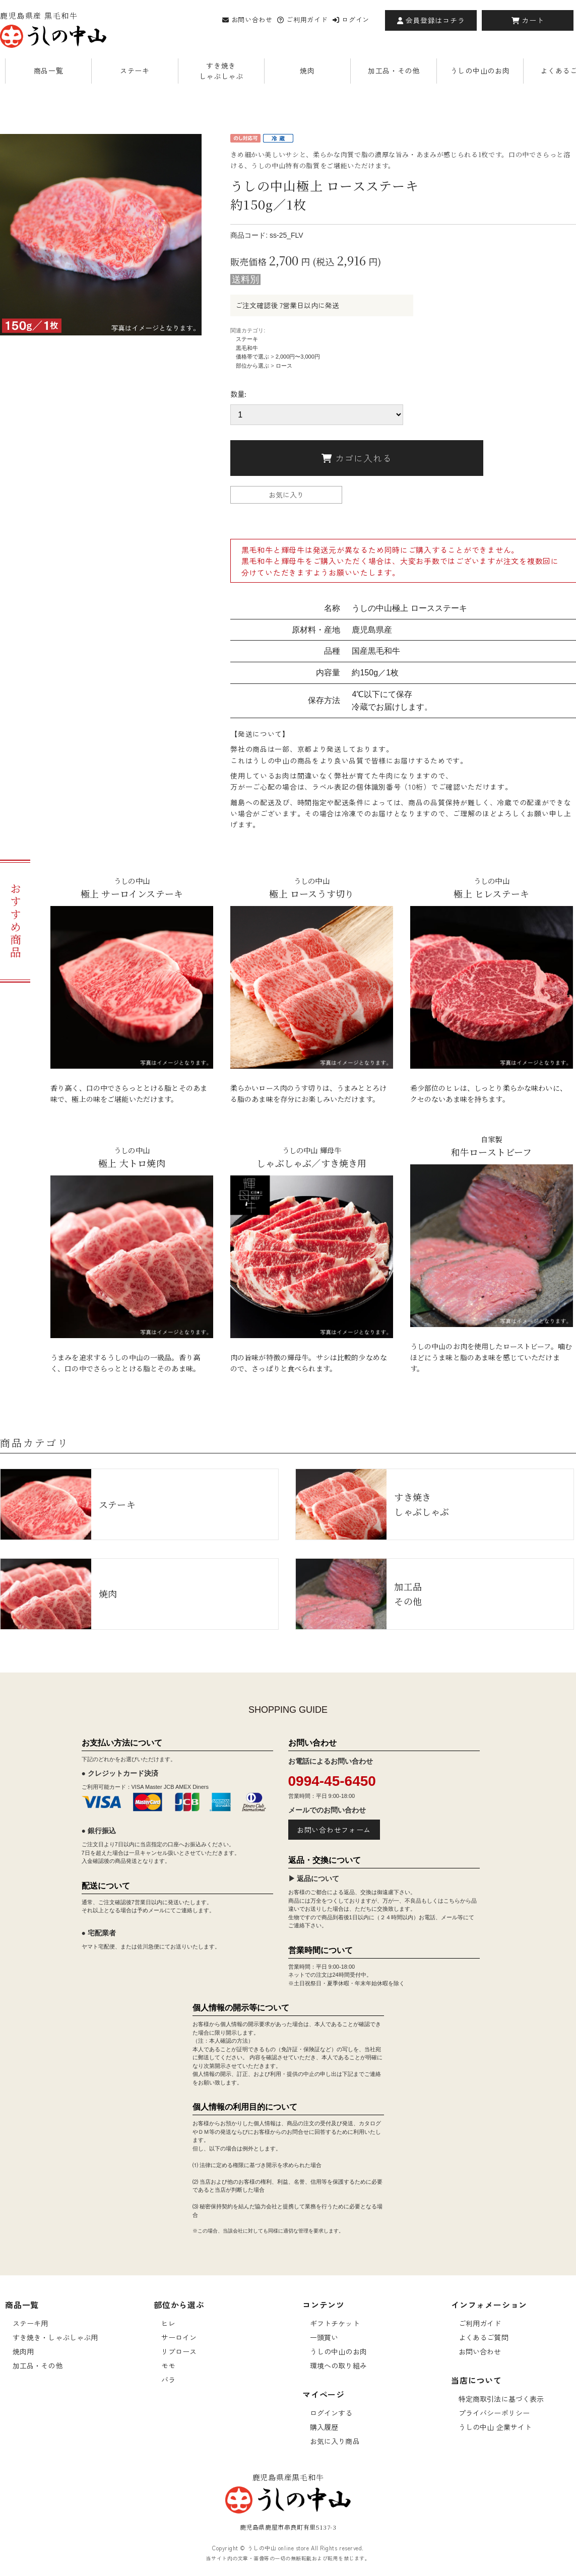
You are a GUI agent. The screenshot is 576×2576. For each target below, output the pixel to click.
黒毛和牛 (247, 348)
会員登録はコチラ (431, 20)
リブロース (179, 2351)
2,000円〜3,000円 (298, 357)
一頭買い (324, 2337)
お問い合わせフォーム (334, 1830)
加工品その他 (359, 1594)
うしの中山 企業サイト (495, 2427)
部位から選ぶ (252, 366)
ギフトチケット (335, 2323)
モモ (168, 2365)
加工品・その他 (394, 70)
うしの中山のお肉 (480, 70)
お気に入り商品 (335, 2441)
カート (527, 20)
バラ (168, 2380)
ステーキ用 (30, 2323)
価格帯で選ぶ (252, 357)
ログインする (331, 2413)
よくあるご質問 (483, 2337)
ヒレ (168, 2323)
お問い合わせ (247, 19)
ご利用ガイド (302, 19)
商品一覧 (48, 70)
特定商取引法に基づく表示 (501, 2399)
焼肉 (307, 70)
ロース (284, 366)
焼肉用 (23, 2351)
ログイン (351, 19)
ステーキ (135, 70)
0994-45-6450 (332, 1781)
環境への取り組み (338, 2365)
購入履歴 (324, 2427)
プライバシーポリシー (494, 2413)
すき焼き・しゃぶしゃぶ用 (55, 2337)
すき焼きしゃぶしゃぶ (221, 70)
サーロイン (179, 2337)
